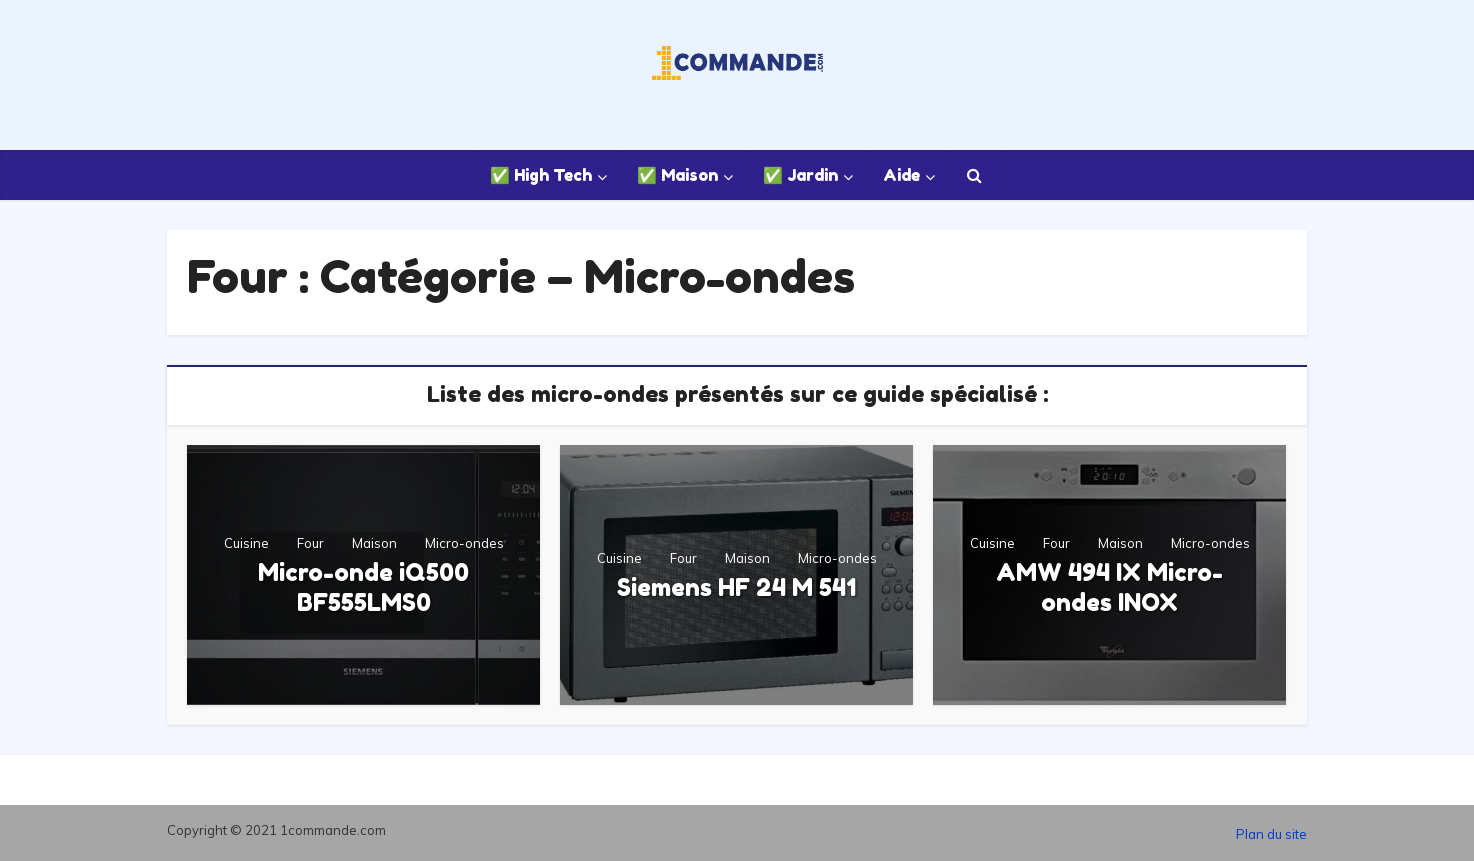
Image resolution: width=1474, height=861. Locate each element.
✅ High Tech (541, 175)
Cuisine (246, 543)
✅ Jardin (800, 175)
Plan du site (1271, 834)
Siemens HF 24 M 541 (736, 587)
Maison (374, 543)
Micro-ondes (464, 543)
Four (310, 543)
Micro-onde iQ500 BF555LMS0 (363, 587)
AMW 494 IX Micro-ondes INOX (1109, 587)
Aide (901, 175)
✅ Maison (677, 175)
